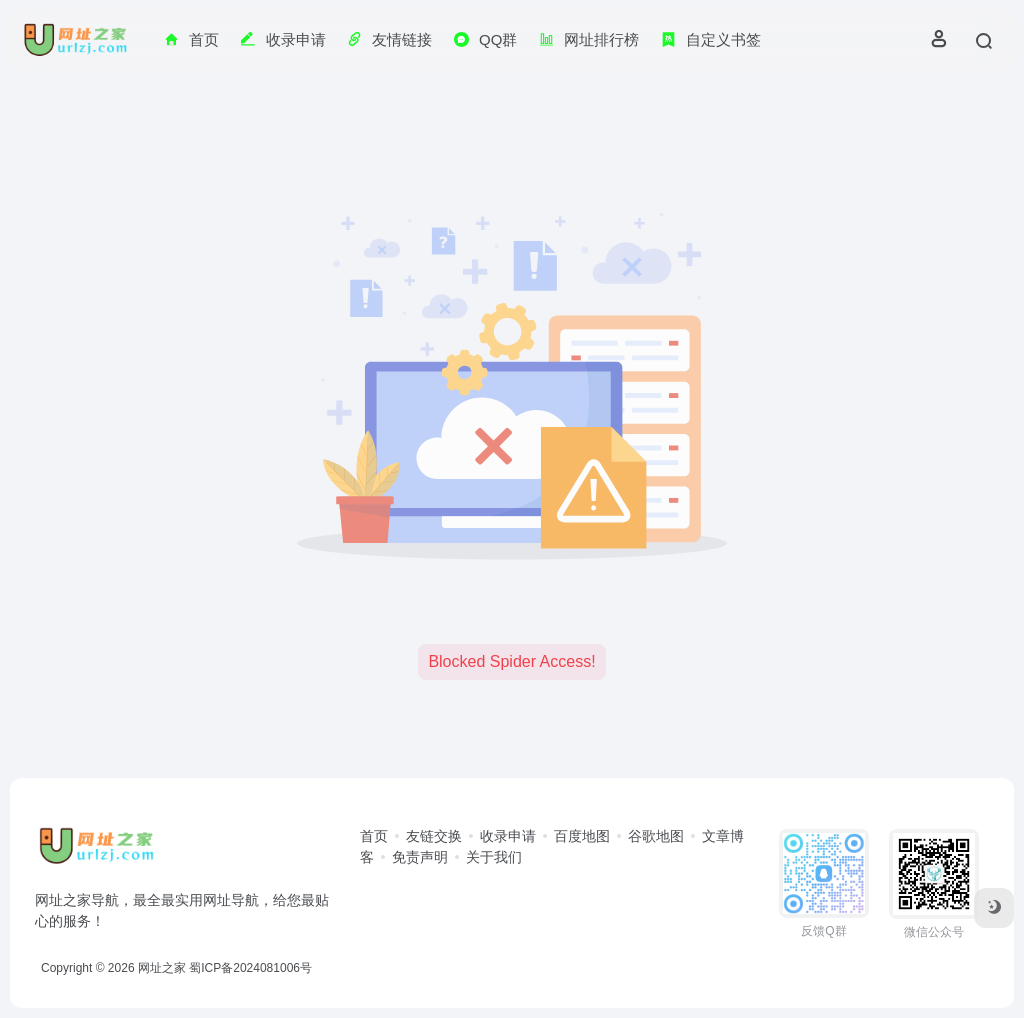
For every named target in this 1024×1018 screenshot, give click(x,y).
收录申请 (508, 836)
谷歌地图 (656, 836)
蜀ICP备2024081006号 (250, 968)
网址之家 (162, 968)
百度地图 (582, 836)
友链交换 (434, 836)
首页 (374, 836)
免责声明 (420, 857)
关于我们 (494, 857)
